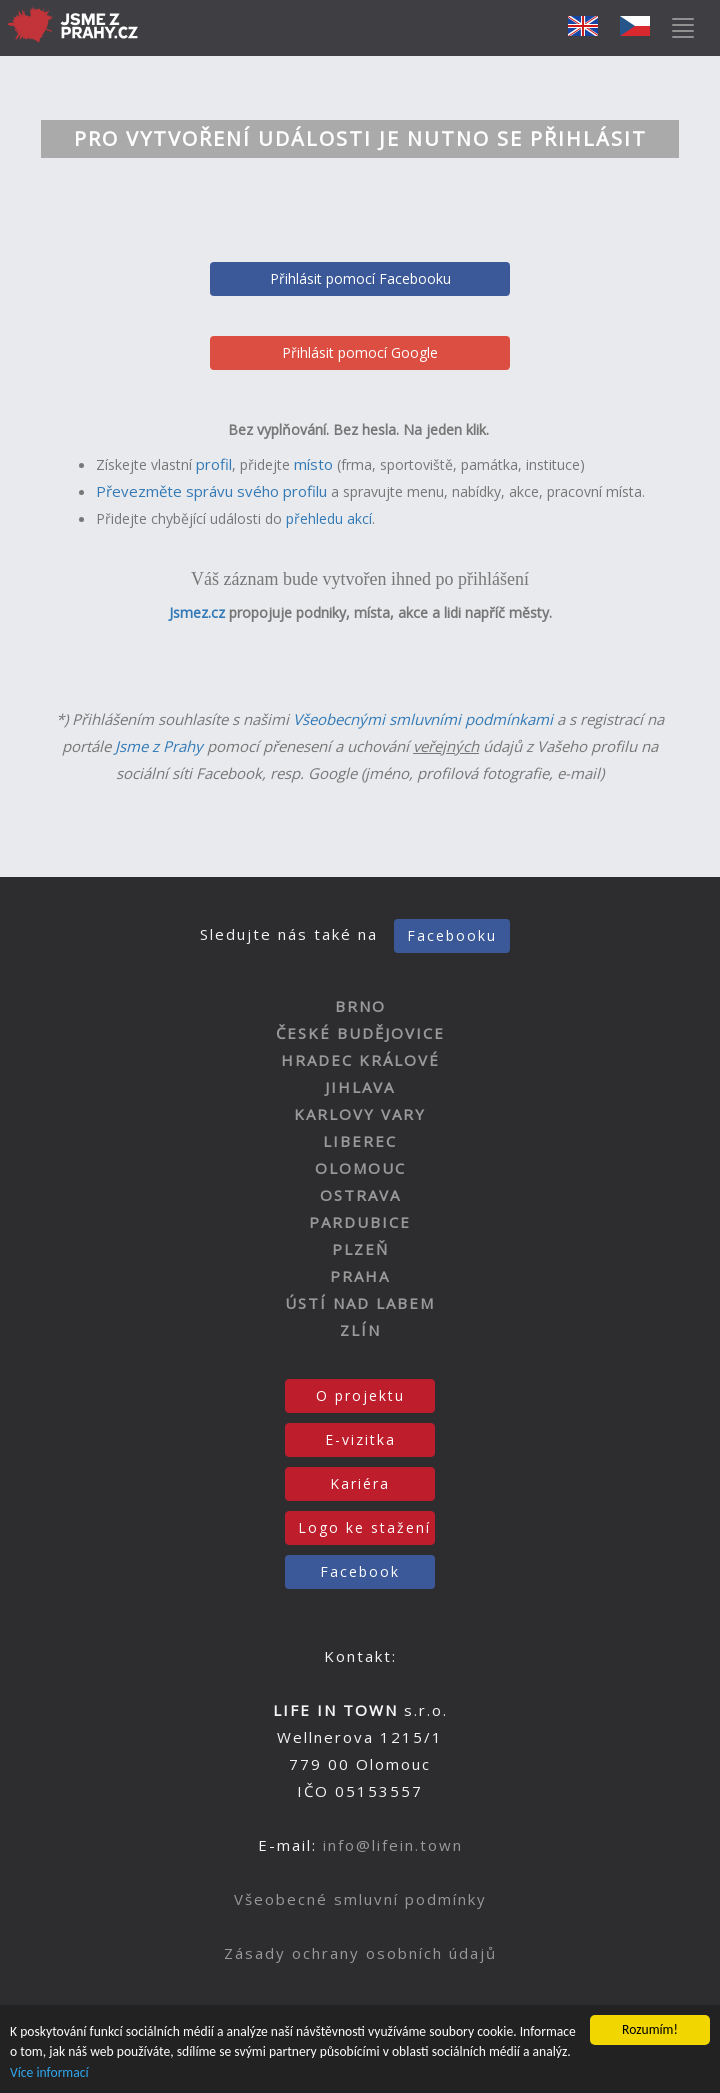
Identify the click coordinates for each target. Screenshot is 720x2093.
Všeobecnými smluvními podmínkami (423, 719)
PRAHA (360, 1276)
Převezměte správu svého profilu (211, 491)
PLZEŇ (360, 1249)
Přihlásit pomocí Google (360, 352)
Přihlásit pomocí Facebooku (360, 278)
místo (313, 464)
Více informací (49, 2073)
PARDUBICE (360, 1222)
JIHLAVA (360, 1087)
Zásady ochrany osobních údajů (360, 1953)
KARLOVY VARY (360, 1114)
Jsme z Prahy (159, 746)
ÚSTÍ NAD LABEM (360, 1303)
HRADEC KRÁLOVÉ (360, 1060)
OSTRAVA (360, 1195)
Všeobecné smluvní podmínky (360, 1899)
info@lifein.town (393, 1845)
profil (214, 464)
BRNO (360, 1006)
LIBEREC (360, 1141)
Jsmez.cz (197, 612)
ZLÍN (360, 1330)
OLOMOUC (360, 1168)
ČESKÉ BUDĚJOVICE (360, 1033)
